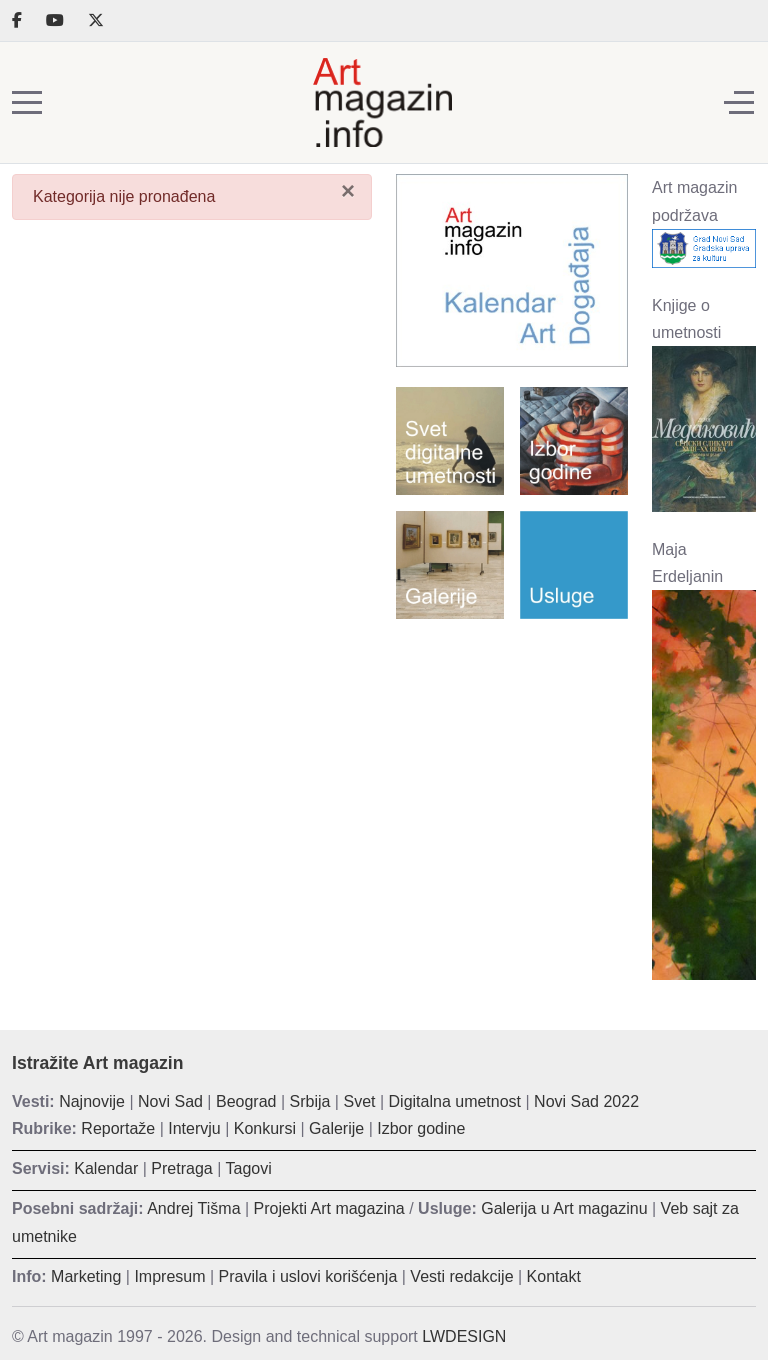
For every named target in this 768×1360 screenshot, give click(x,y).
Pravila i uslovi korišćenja (308, 1276)
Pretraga (181, 1168)
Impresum (169, 1276)
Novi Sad (170, 1101)
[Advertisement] (512, 739)
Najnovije (92, 1101)
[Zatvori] (348, 190)
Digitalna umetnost (455, 1101)
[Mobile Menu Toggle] (27, 103)
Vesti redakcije (461, 1276)
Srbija (310, 1101)
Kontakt (554, 1276)
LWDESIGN (464, 1336)
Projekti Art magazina (329, 1208)
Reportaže (118, 1128)
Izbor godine (421, 1128)
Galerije (336, 1128)
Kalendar (106, 1168)
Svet (359, 1101)
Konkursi (265, 1128)
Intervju (194, 1128)
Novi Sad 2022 (586, 1101)
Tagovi (249, 1168)
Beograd (246, 1101)
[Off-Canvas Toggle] (739, 103)
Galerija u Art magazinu (564, 1208)
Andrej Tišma (193, 1208)
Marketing (86, 1276)
